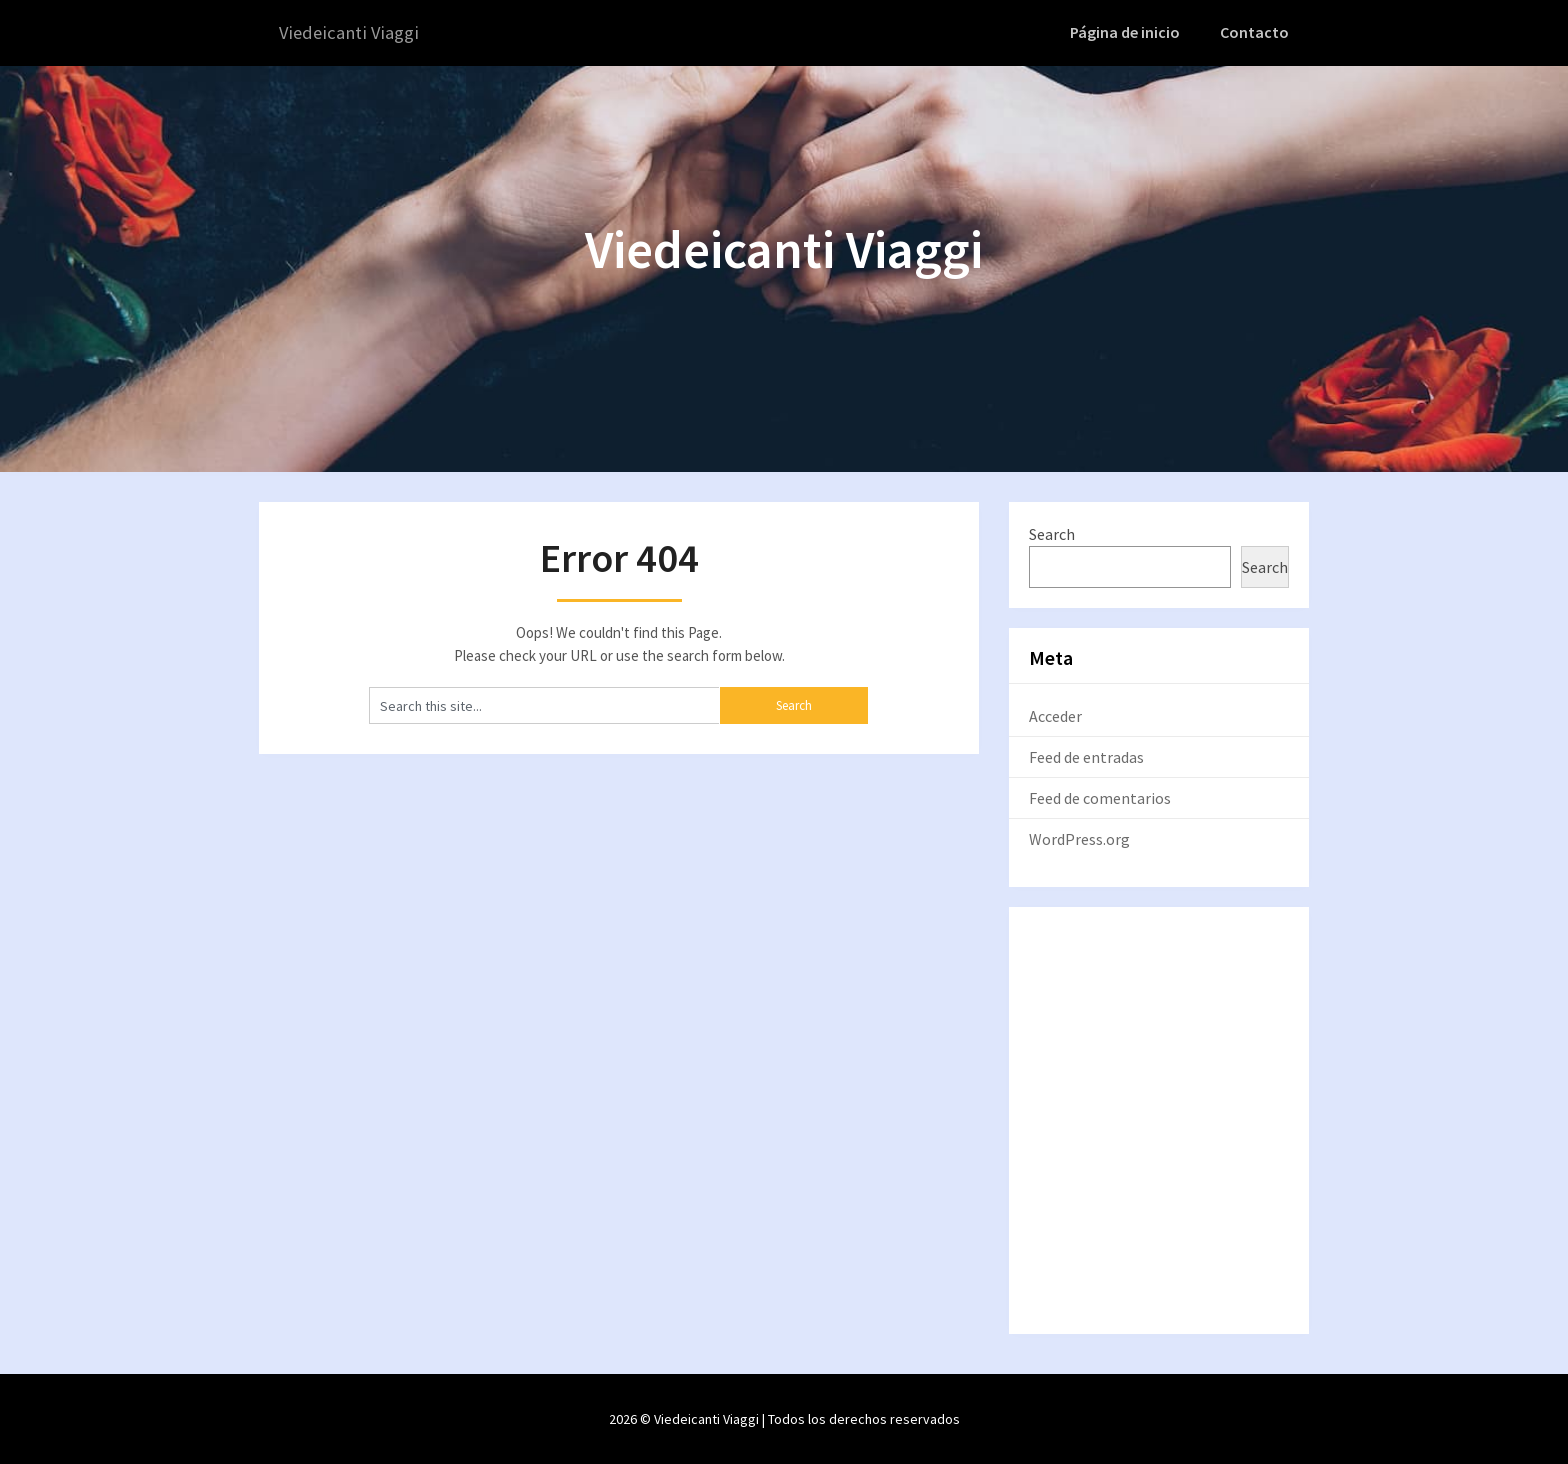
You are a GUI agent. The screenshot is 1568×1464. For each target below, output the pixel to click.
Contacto (1256, 32)
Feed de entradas (1086, 756)
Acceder (1055, 715)
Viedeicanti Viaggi (351, 32)
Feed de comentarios (1100, 797)
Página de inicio (1131, 32)
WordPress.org (1079, 838)
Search (1052, 533)
